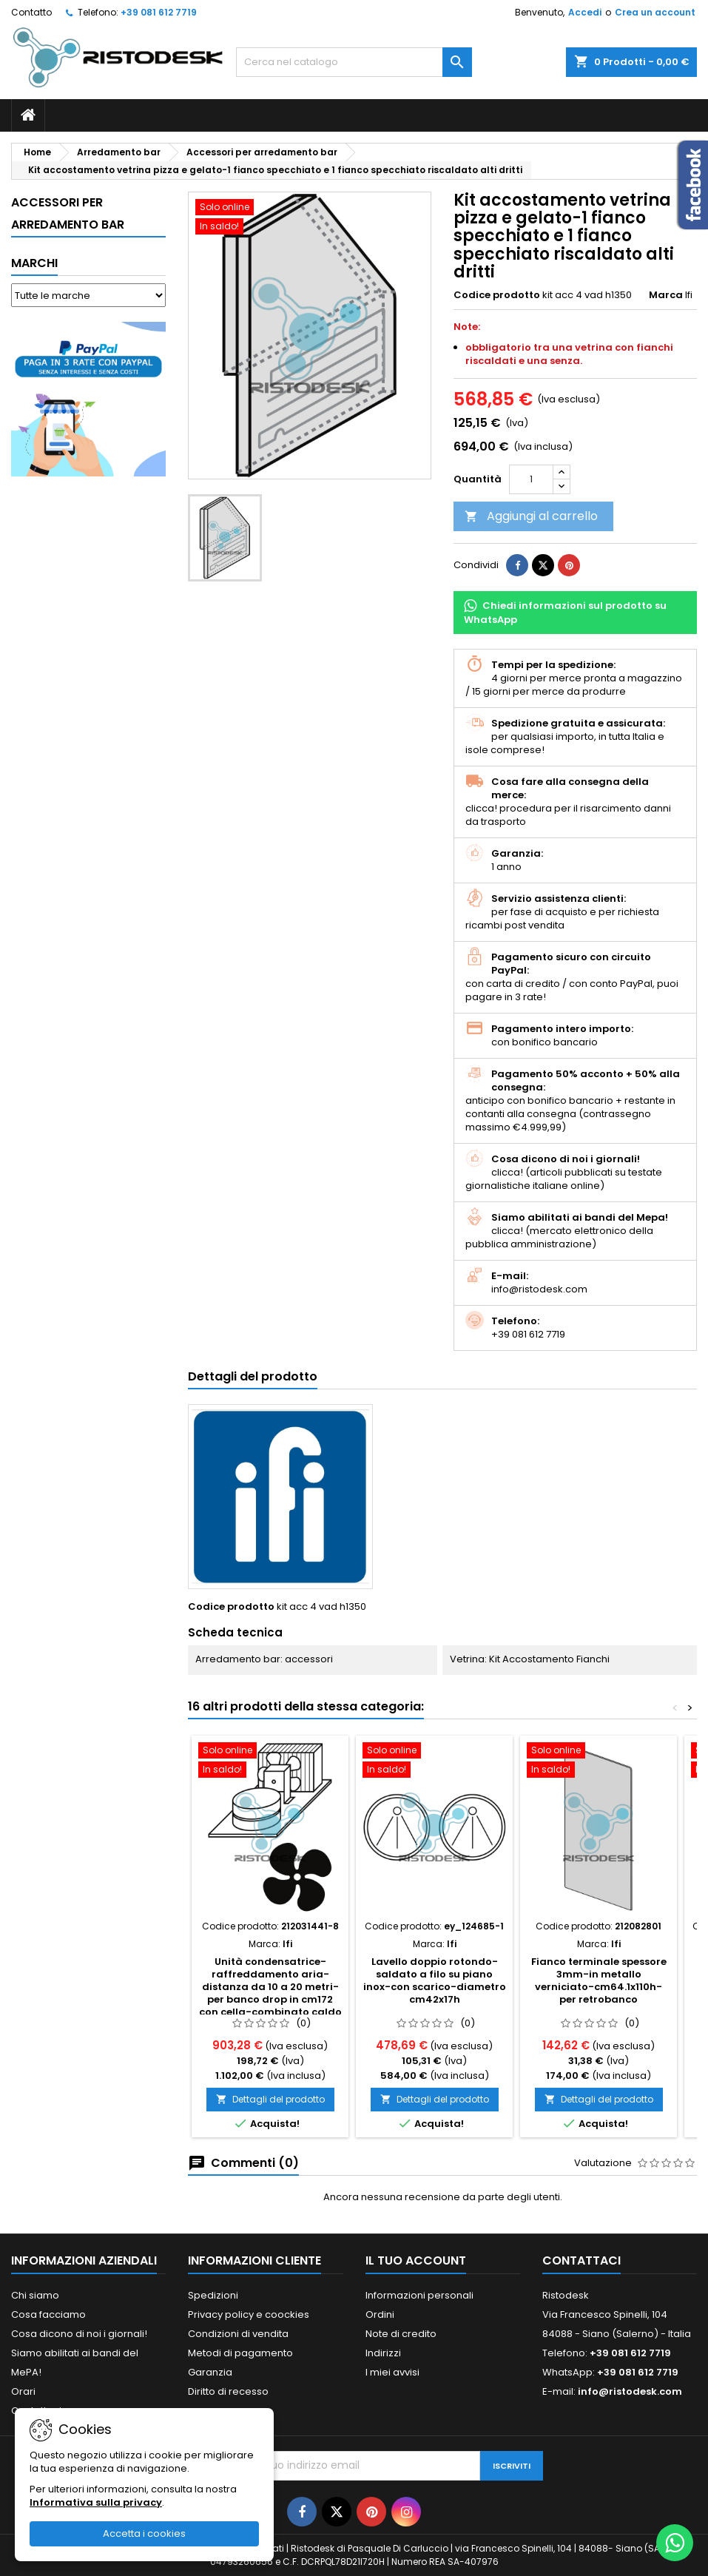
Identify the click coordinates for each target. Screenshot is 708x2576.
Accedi (584, 12)
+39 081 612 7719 (159, 12)
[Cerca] (354, 62)
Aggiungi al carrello (531, 516)
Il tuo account (415, 2260)
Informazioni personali (419, 2295)
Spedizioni (213, 2295)
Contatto (31, 12)
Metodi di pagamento (240, 2353)
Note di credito (400, 2334)
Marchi (34, 263)
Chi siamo (35, 2295)
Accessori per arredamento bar (67, 213)
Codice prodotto (497, 295)
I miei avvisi (392, 2372)
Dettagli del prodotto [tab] (252, 1376)
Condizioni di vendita (238, 2334)
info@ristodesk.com (630, 2391)
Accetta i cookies (144, 2533)
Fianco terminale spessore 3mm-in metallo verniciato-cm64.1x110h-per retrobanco (599, 1980)
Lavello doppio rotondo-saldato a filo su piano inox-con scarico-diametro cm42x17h (434, 1980)
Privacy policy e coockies (248, 2314)
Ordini (379, 2314)
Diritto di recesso (228, 2391)
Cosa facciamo (48, 2314)
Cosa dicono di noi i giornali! (79, 2334)
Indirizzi (383, 2353)
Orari (23, 2391)
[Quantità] (531, 479)
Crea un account (655, 12)
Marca (666, 295)
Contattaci (581, 2260)
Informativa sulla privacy (96, 2502)
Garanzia (210, 2372)
